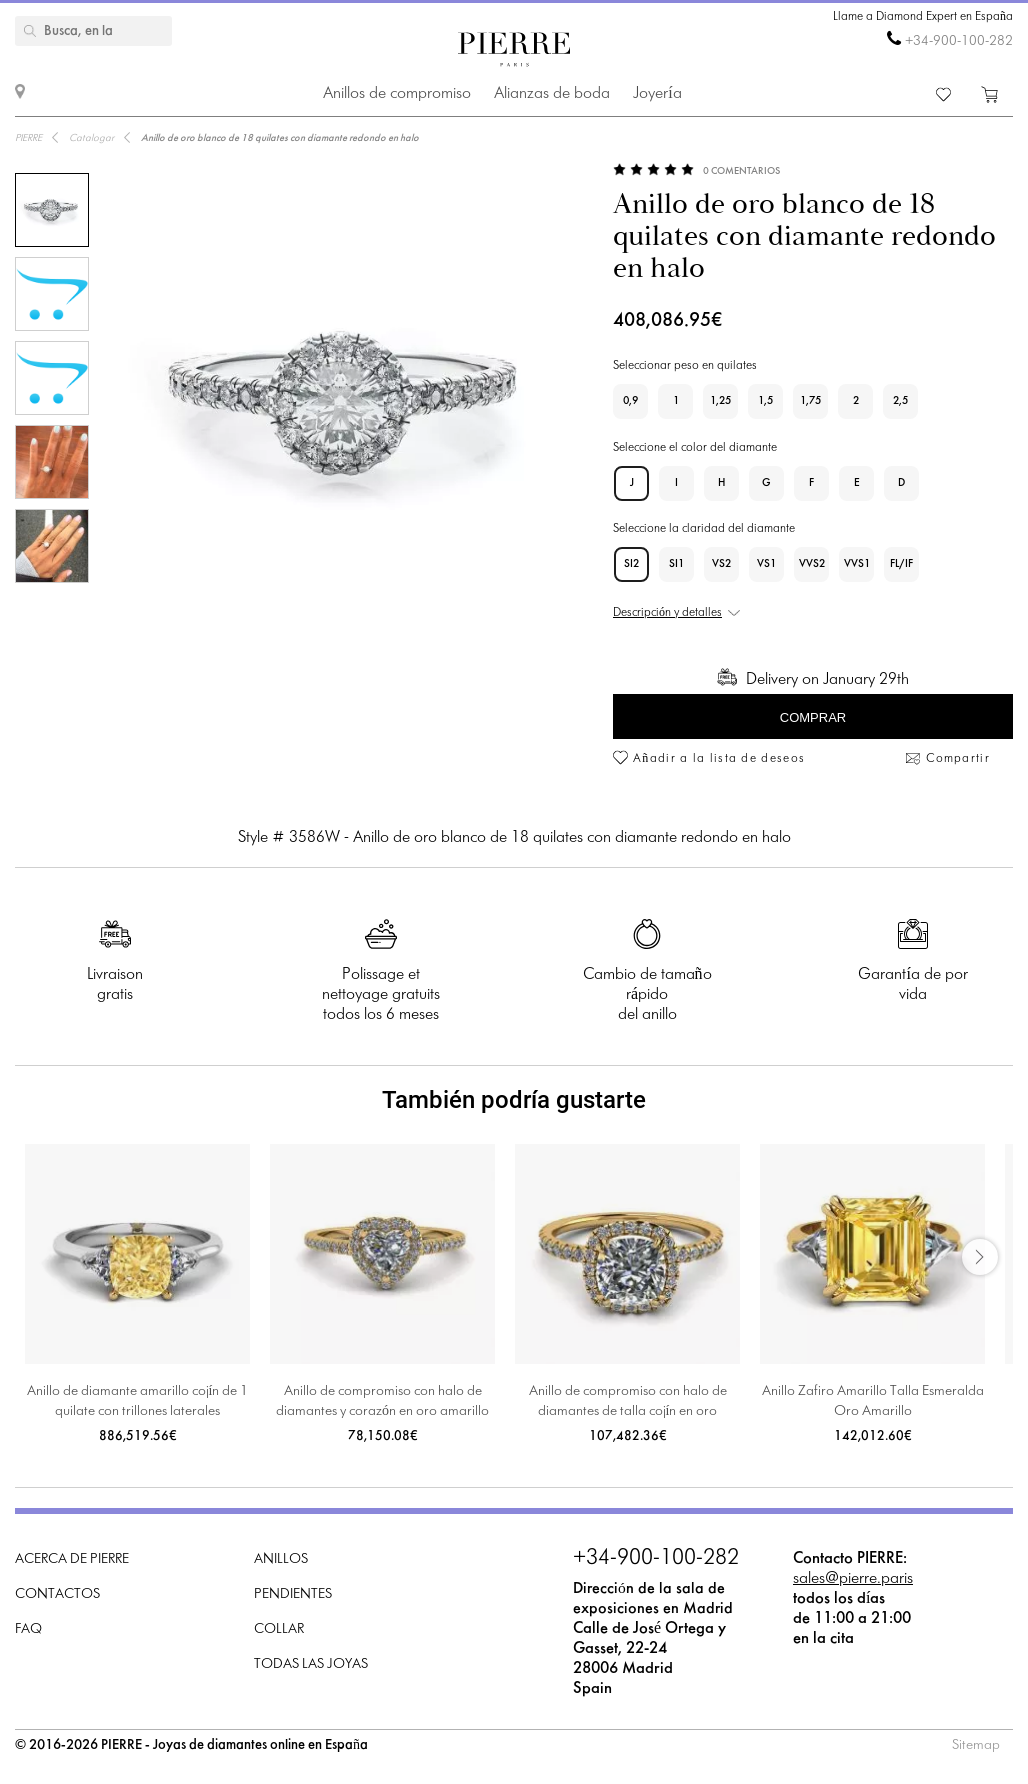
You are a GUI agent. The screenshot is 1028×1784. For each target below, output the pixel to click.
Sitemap (976, 1745)
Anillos (281, 1559)
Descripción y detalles (667, 613)
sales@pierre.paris (853, 1578)
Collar (279, 1629)
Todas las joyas (311, 1664)
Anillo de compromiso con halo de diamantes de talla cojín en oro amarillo (628, 1403)
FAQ (28, 1629)
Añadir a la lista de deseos (719, 759)
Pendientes (293, 1594)
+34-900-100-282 (959, 41)
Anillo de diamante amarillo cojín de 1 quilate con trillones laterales (138, 1401)
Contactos (57, 1594)
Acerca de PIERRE (72, 1559)
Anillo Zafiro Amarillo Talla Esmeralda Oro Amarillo (873, 1401)
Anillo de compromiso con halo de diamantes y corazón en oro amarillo (382, 1401)
